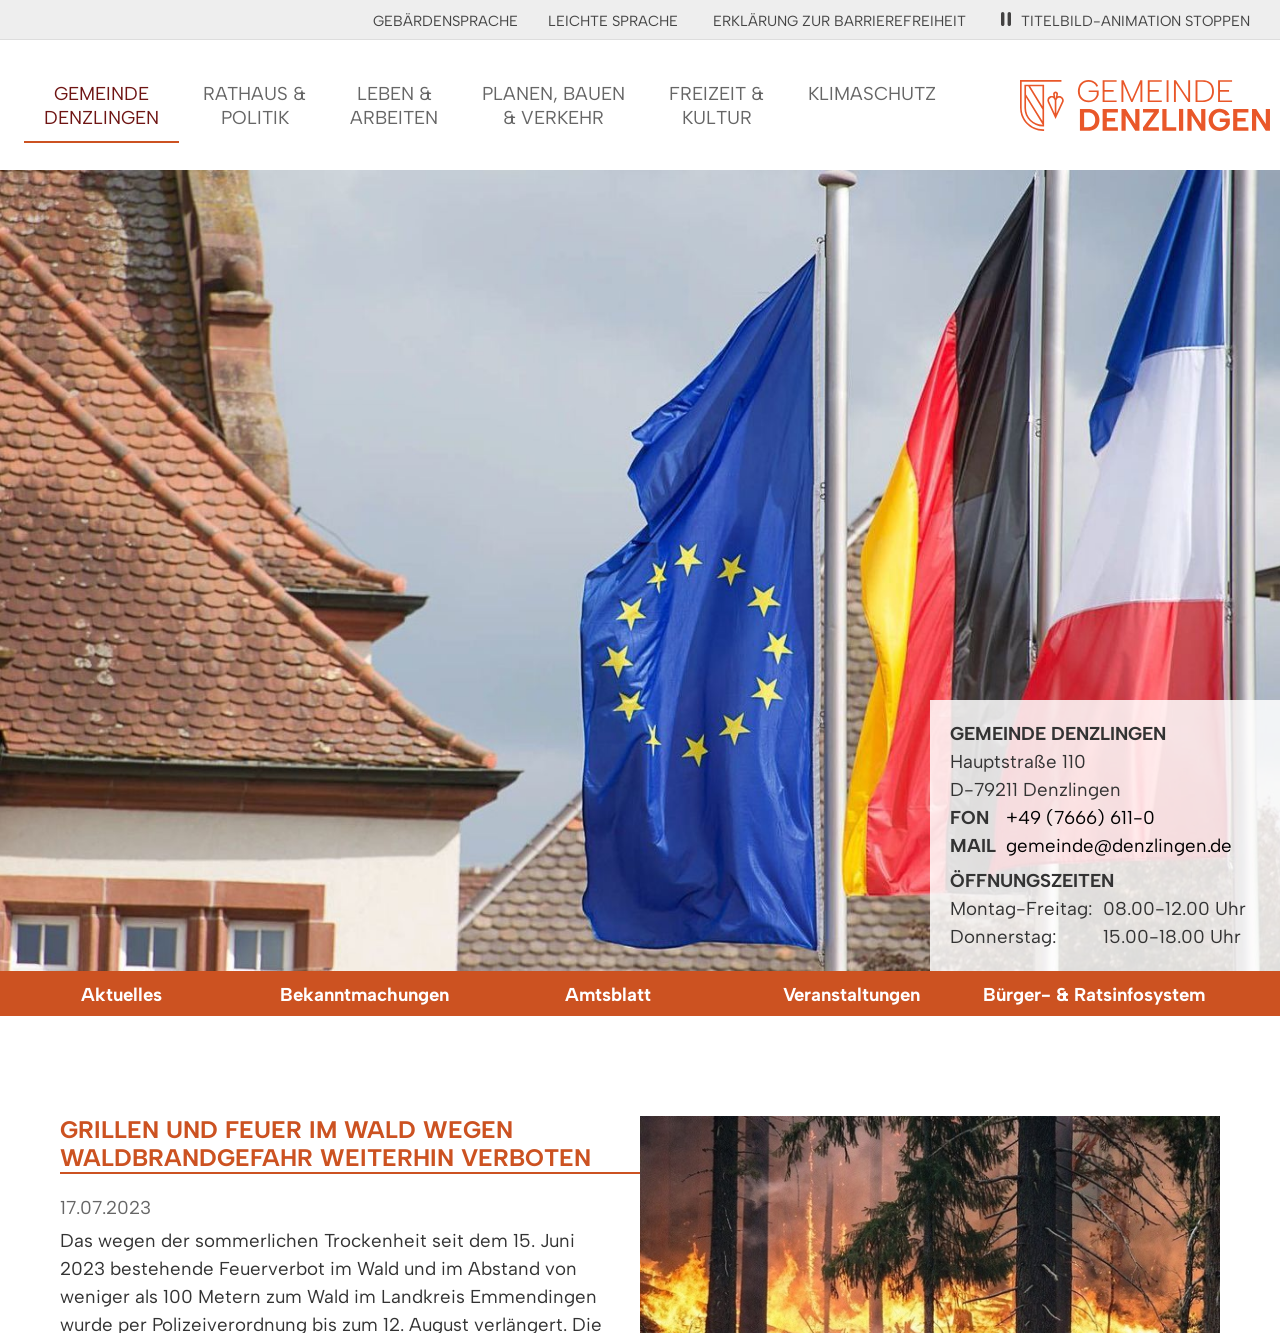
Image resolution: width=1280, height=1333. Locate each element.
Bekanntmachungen (364, 994)
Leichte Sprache (613, 21)
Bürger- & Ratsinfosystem (1094, 994)
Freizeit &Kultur (716, 105)
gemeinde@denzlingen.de (1119, 845)
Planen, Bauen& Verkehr (553, 105)
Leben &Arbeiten (394, 105)
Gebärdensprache (445, 21)
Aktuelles (121, 994)
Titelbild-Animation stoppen (1125, 21)
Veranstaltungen (851, 994)
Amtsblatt (608, 994)
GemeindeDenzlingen (101, 105)
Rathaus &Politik (254, 105)
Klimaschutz (872, 93)
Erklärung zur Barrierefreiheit (839, 21)
